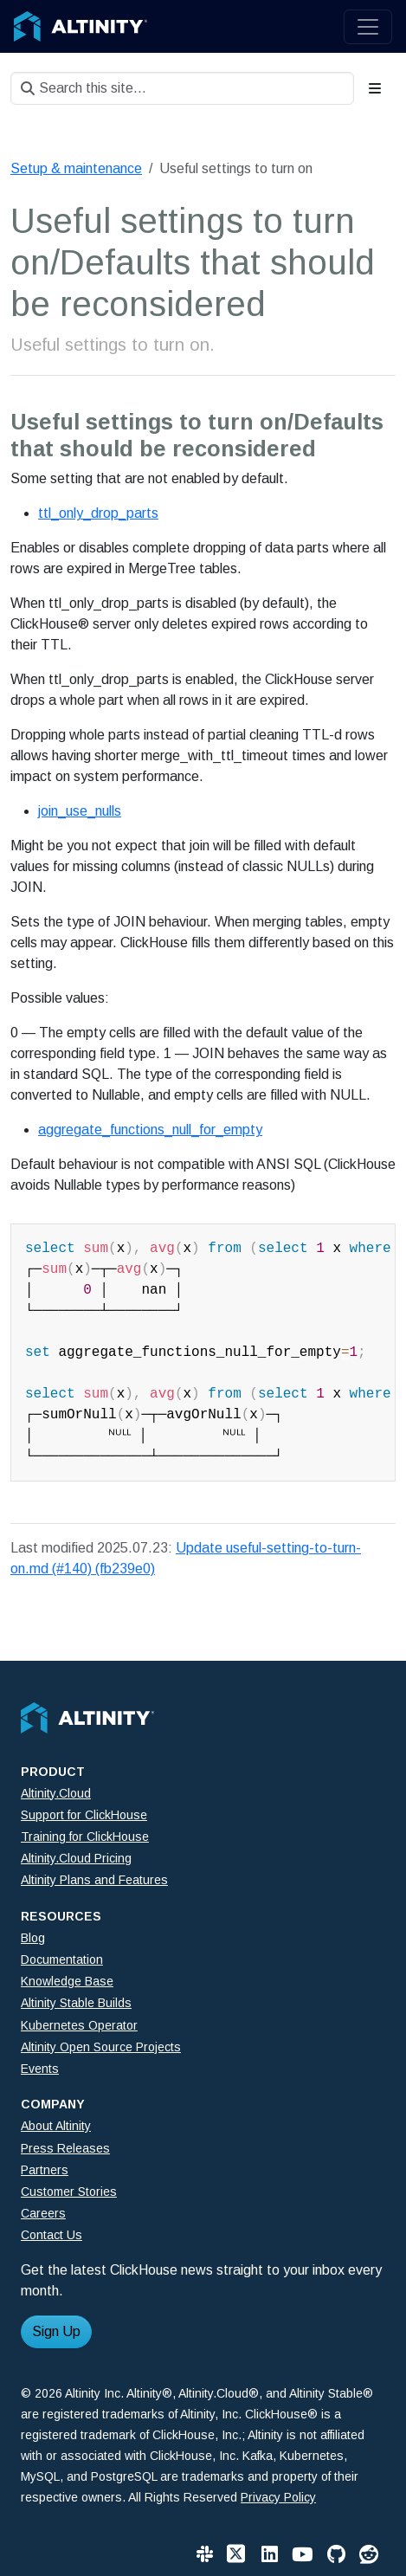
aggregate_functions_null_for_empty (150, 1129)
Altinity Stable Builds (76, 2003)
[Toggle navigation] (368, 27)
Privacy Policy (278, 2497)
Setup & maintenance (76, 168)
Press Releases (65, 2148)
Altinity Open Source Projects (101, 2047)
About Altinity (56, 2126)
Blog (33, 1938)
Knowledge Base (67, 1981)
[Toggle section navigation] (375, 88)
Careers (43, 2213)
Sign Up (56, 2331)
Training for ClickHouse (85, 1836)
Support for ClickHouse (84, 1815)
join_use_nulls (79, 811)
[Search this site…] (182, 88)
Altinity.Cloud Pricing (76, 1858)
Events (40, 2069)
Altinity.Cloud (56, 1793)
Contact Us (51, 2235)
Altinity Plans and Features (94, 1880)
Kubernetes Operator (79, 2025)
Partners (44, 2170)
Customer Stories (69, 2191)
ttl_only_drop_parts (98, 513)
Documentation (62, 1959)
